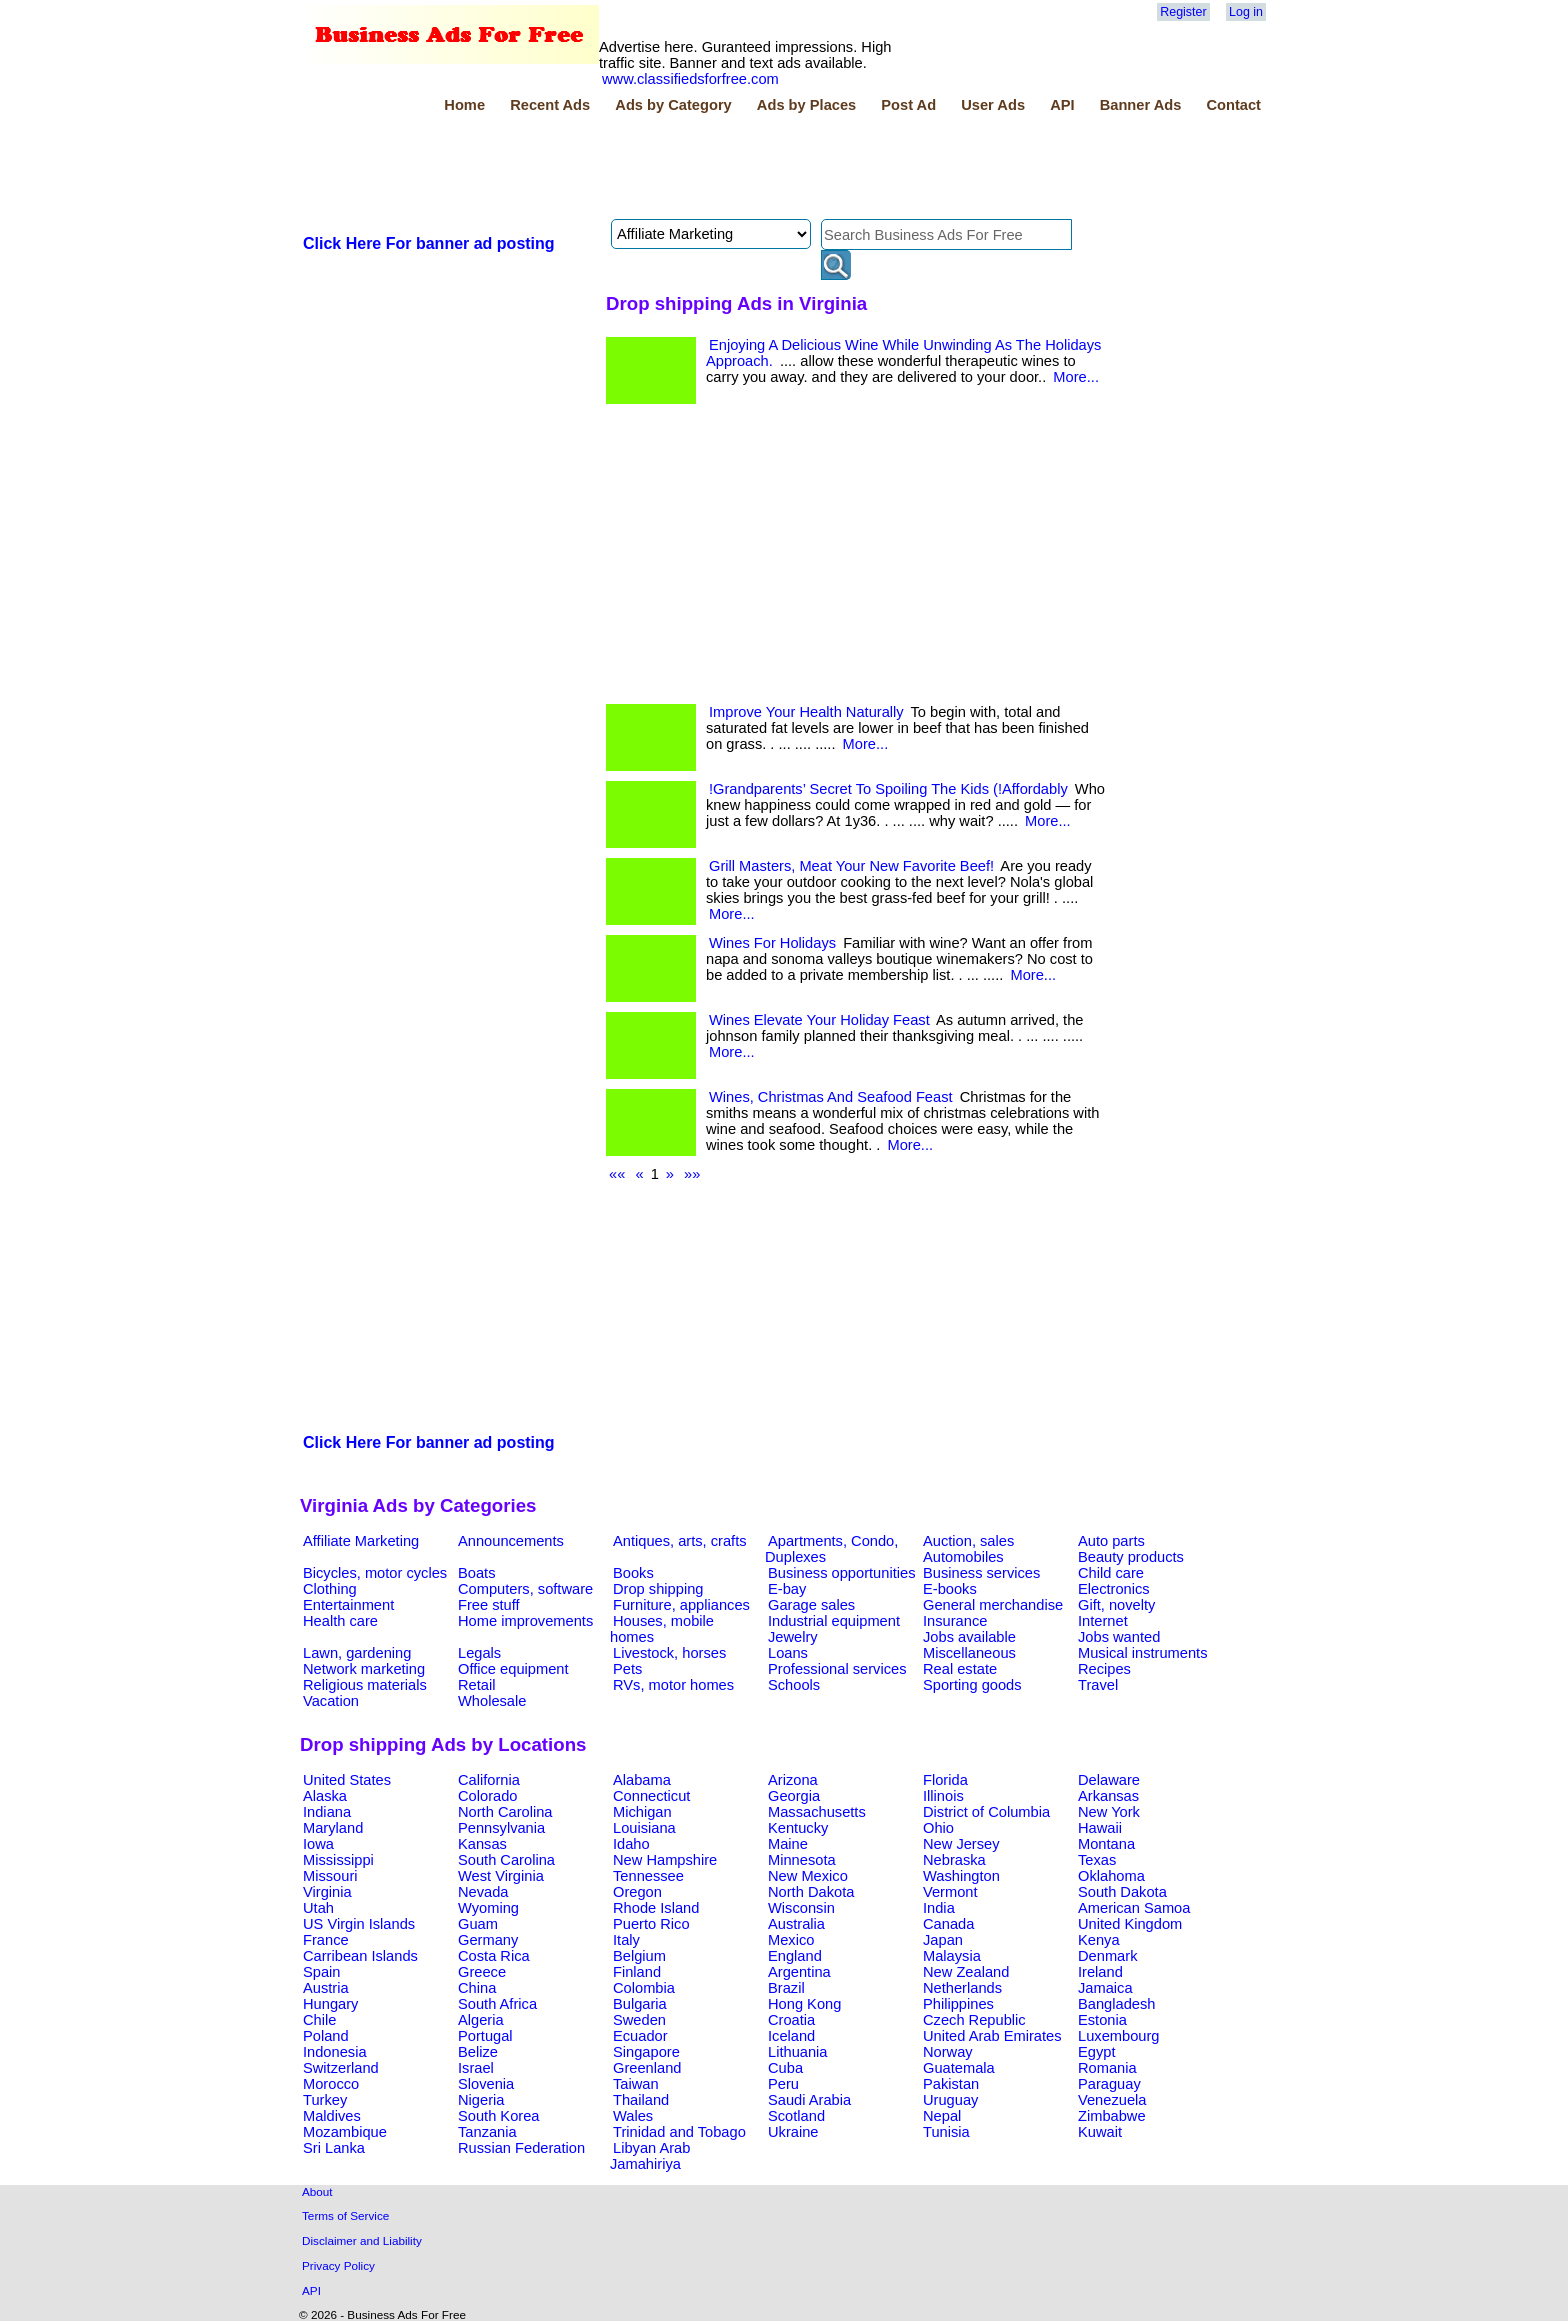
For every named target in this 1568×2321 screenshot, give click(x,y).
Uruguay (950, 2100)
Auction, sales (968, 1541)
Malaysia (952, 1956)
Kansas (482, 1844)
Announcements (511, 1541)
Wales (633, 2116)
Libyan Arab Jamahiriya (650, 2156)
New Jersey (961, 1844)
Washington (961, 1876)
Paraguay (1109, 2084)
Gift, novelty (1116, 1605)
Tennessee (648, 1876)
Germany (488, 1940)
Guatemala (959, 2068)
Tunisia (946, 2132)
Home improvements (525, 1621)
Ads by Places (806, 105)
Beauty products (1131, 1557)
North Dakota (811, 1892)
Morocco (331, 2084)
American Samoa (1134, 1908)
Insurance (955, 1621)
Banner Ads (1141, 105)
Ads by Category (673, 105)
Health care (340, 1621)
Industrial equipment (834, 1621)
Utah (318, 1908)
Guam (478, 1924)
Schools (794, 1685)
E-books (950, 1589)
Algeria (481, 2020)
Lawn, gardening (357, 1653)
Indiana (327, 1812)
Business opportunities (841, 1573)
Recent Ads (550, 105)
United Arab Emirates (992, 2036)
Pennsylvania (501, 1828)
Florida (945, 1780)
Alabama (642, 1780)
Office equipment (513, 1669)
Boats (476, 1573)
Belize (478, 2052)
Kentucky (798, 1828)
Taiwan (636, 2084)
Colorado (487, 1796)
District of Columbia (986, 1812)
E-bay (787, 1589)
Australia (796, 1924)
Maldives (332, 2116)
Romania (1107, 2068)
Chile (319, 2020)
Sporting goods (972, 1685)
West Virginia (501, 1876)
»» (692, 1174)
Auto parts (1111, 1541)
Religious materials (365, 1685)
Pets (627, 1669)
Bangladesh (1116, 2004)
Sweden (639, 2020)
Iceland (791, 2036)
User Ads (993, 105)
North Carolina (505, 1812)
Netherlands (962, 1988)
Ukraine (793, 2132)
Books (633, 1573)
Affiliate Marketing (361, 1541)
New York (1109, 1812)
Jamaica (1105, 1988)
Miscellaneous (969, 1653)
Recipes (1104, 1669)
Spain (322, 1972)
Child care (1111, 1573)
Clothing (330, 1589)
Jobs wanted (1119, 1637)
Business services (981, 1573)
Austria (326, 1988)
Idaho (631, 1844)
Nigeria (481, 2100)
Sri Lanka (334, 2148)
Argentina (799, 1972)
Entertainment (348, 1605)
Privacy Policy (338, 2265)
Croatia (791, 2020)
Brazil (786, 1988)
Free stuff (489, 1605)
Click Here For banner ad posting (429, 243)
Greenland (647, 2068)
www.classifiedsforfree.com (690, 79)
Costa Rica (494, 1956)
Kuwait (1100, 2132)
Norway (948, 2052)
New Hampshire (665, 1860)
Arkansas (1108, 1796)
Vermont (950, 1892)
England (795, 1956)
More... (1076, 377)
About (317, 2191)
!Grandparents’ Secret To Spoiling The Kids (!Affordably (888, 789)
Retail (476, 1685)
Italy (626, 1940)
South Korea (498, 2116)
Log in (1246, 12)
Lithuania (798, 2052)
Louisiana (644, 1828)
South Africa (497, 2004)
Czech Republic (974, 2020)
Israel (476, 2068)
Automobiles (963, 1557)
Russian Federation (521, 2148)
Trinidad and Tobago (679, 2132)
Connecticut (651, 1796)
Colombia (644, 1988)
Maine (788, 1844)
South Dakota (1122, 1892)
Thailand (641, 2100)
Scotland (796, 2116)
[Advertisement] (664, 169)
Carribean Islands (360, 1956)
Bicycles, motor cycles (375, 1573)
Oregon (637, 1892)
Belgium (639, 1956)
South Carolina (506, 1860)
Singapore (646, 2052)
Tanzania (487, 2132)
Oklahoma (1111, 1876)
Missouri (330, 1876)
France (326, 1940)
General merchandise (993, 1605)
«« (617, 1174)
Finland (637, 1972)
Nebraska (954, 1860)
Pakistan (951, 2084)
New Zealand (966, 1972)
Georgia (794, 1796)
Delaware (1109, 1780)
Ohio (938, 1828)
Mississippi (338, 1860)
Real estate (960, 1669)
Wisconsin (801, 1908)
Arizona (793, 1780)
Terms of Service (345, 2215)
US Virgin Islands (359, 1924)
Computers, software (525, 1589)
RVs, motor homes (673, 1685)
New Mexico (808, 1876)
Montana (1106, 1844)
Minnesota (802, 1860)
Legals (479, 1653)
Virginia (327, 1892)
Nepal (942, 2116)
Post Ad (908, 105)
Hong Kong (804, 2004)
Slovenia (486, 2084)
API (1062, 105)
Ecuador (640, 2036)
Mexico (791, 1940)
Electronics (1114, 1589)
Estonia (1102, 2020)
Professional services (837, 1669)
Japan (943, 1940)
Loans (788, 1653)
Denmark (1107, 1956)
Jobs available (969, 1637)
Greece (482, 1972)
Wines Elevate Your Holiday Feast (819, 1020)
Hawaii (1100, 1828)
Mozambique (345, 2132)
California (489, 1780)
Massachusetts (817, 1812)
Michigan (642, 1812)
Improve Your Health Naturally (806, 712)
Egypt (1096, 2052)
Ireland (1100, 1972)
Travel (1098, 1685)
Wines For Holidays (772, 943)
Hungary (330, 2004)
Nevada (483, 1892)
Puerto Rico (651, 1924)
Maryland (333, 1828)
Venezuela (1112, 2100)
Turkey (325, 2100)
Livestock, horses (669, 1653)
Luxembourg (1118, 2036)
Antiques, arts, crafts (680, 1541)
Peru (783, 2084)
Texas (1097, 1860)
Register (1183, 12)
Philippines (958, 2004)
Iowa (318, 1844)
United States (347, 1780)
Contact (1233, 105)
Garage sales (811, 1605)
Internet (1103, 1621)
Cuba (785, 2068)
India (939, 1908)
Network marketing (364, 1669)
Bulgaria (640, 2004)
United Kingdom (1130, 1924)
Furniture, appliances (681, 1605)
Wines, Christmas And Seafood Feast (831, 1097)
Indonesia (335, 2052)
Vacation (331, 1701)
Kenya (1099, 1940)
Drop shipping (658, 1589)
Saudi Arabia (809, 2100)
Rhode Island (656, 1908)
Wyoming (488, 1908)
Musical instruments (1143, 1653)
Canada (948, 1924)
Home (464, 105)
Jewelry (793, 1637)
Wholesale (492, 1701)
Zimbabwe (1112, 2116)
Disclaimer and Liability (362, 2240)
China (477, 1988)
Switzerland (341, 2068)
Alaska (325, 1796)
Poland (326, 2036)
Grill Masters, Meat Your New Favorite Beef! (851, 866)
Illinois (943, 1796)
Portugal (485, 2036)
